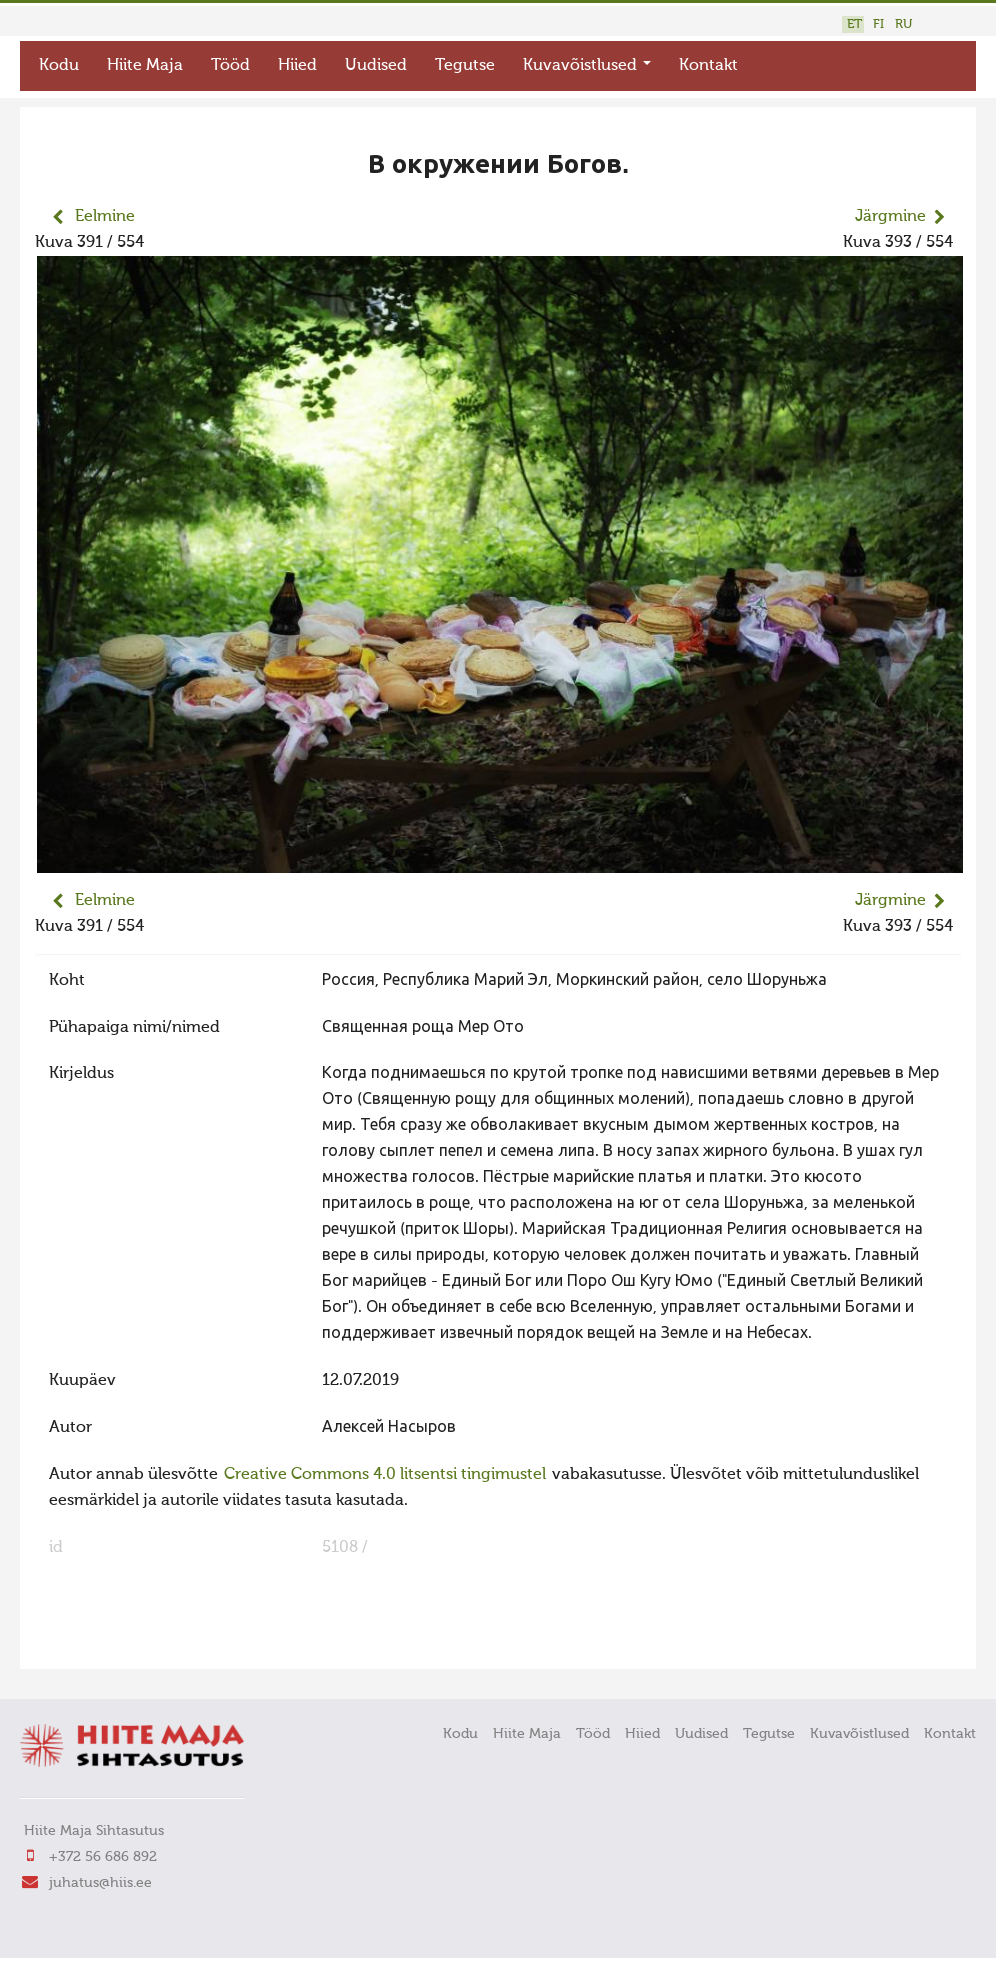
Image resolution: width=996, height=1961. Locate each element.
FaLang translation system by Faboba (105, 1641)
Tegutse (465, 66)
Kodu (59, 66)
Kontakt (708, 66)
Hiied (297, 66)
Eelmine (105, 217)
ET (854, 24)
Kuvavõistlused (587, 66)
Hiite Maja (145, 66)
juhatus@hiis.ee (100, 1883)
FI (878, 24)
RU (903, 24)
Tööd (230, 66)
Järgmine (890, 217)
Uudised (376, 66)
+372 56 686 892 (103, 1857)
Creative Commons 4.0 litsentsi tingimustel (385, 1475)
